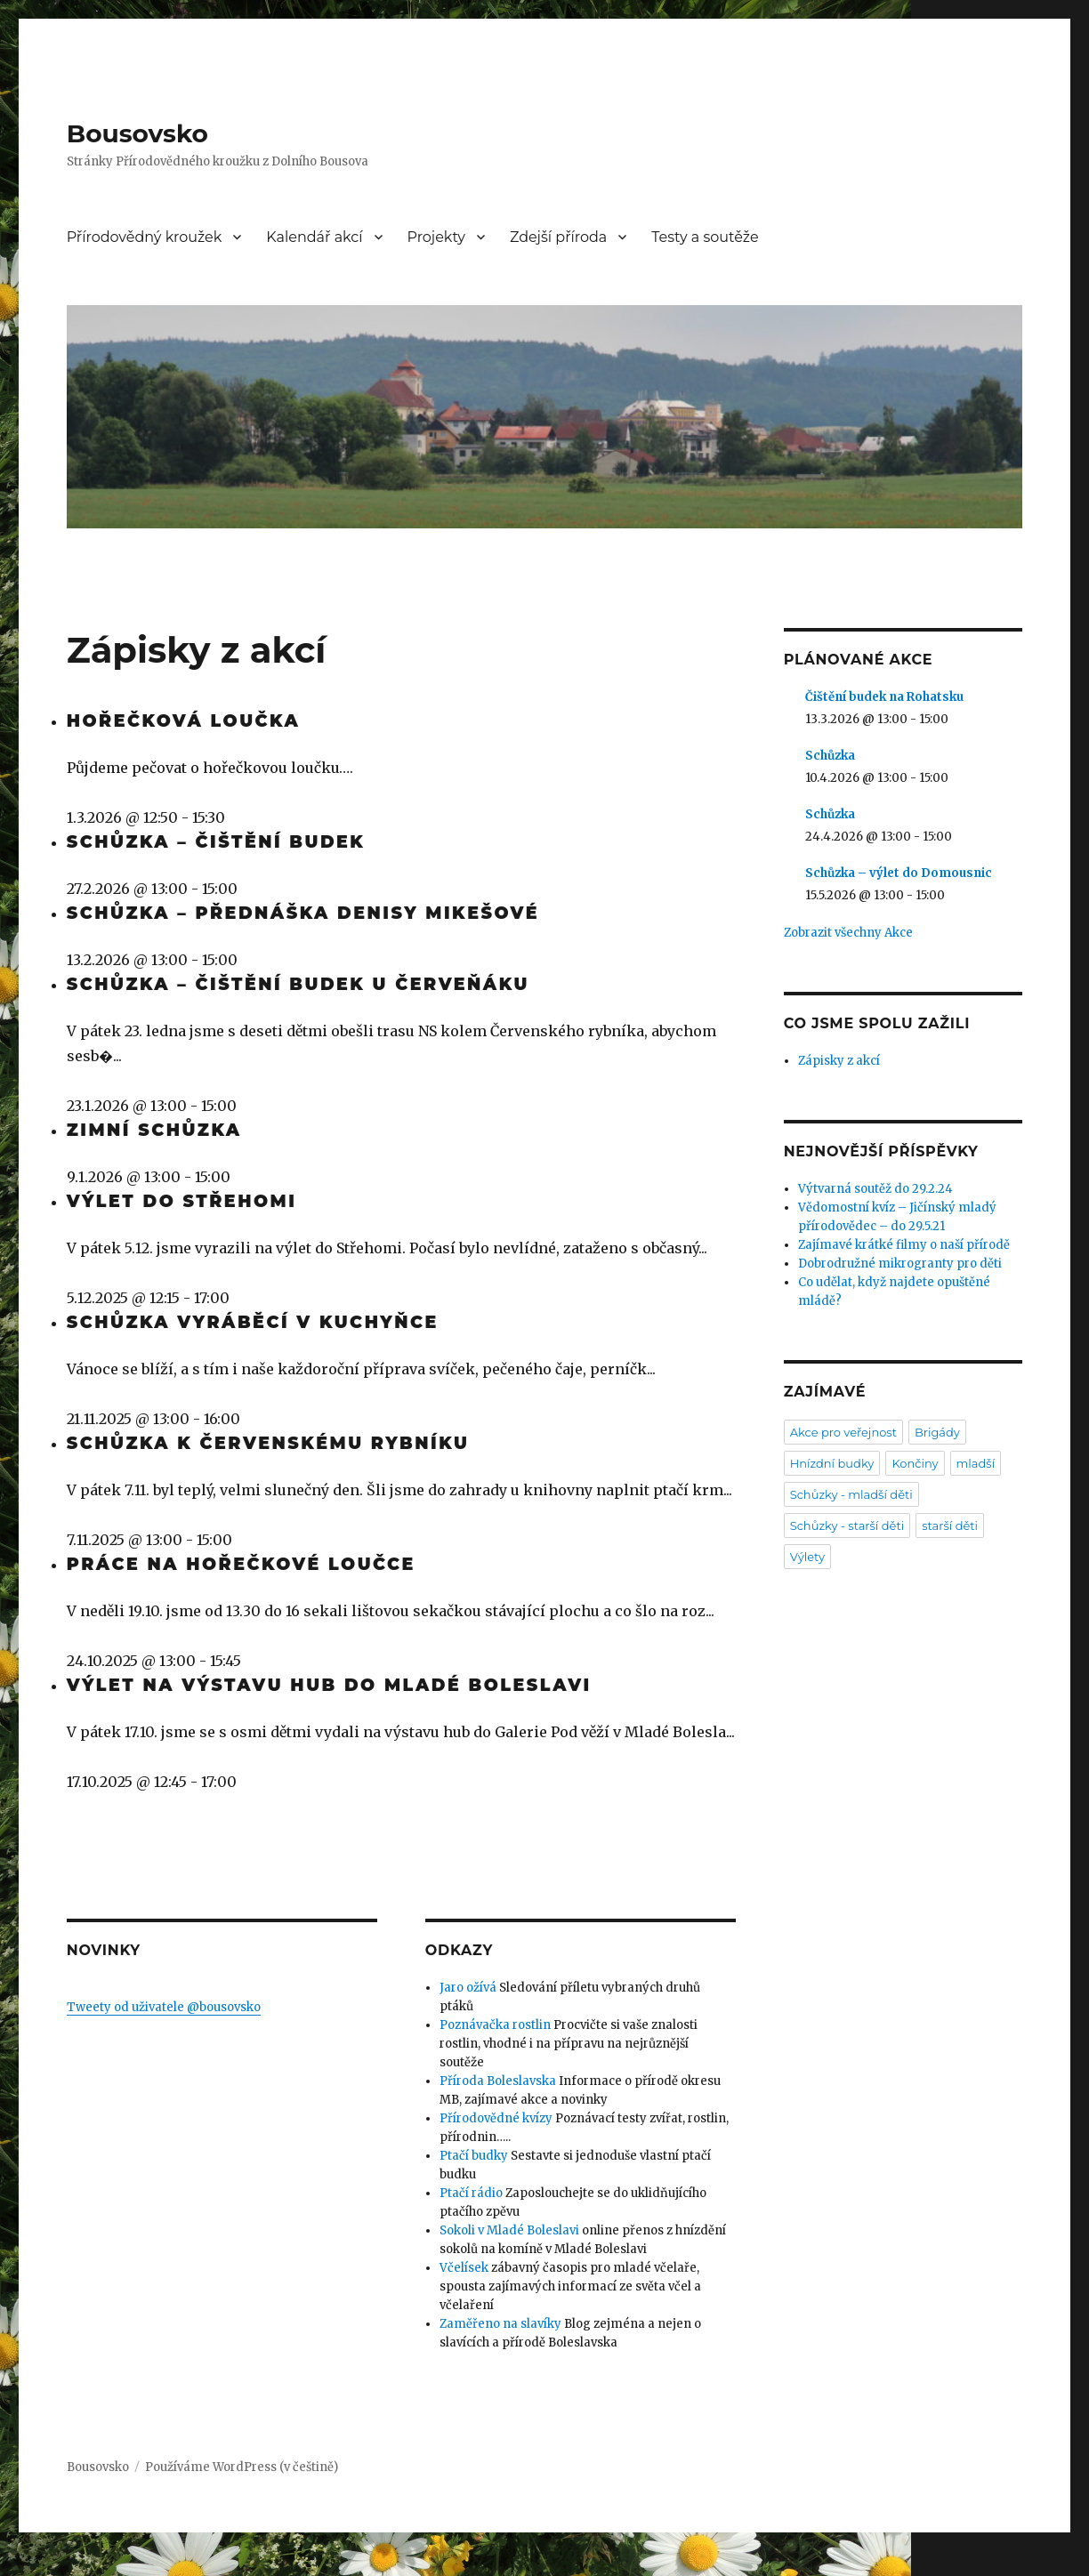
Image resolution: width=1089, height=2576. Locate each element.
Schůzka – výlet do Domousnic (898, 873)
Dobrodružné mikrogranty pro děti (900, 1263)
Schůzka (830, 755)
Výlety (807, 1557)
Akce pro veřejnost (843, 1432)
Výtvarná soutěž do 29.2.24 (875, 1188)
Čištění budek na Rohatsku (884, 696)
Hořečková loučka (184, 721)
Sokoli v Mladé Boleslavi (509, 2230)
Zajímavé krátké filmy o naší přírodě (904, 1244)
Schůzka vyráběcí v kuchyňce (253, 1322)
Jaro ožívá (468, 1987)
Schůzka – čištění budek (216, 842)
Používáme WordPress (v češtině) (241, 2467)
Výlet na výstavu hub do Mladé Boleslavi (329, 1685)
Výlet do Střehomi (182, 1201)
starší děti (950, 1525)
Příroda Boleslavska (498, 2081)
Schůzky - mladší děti (851, 1494)
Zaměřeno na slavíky (500, 2323)
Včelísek (464, 2267)
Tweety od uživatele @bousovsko (164, 2007)
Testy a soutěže (704, 237)
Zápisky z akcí (839, 1060)
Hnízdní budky (832, 1463)
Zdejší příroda (558, 237)
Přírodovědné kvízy (496, 2118)
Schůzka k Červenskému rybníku (268, 1443)
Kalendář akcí (314, 237)
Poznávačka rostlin (495, 2025)
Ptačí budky (474, 2155)
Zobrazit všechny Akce (848, 932)
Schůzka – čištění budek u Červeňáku (298, 984)
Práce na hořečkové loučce (241, 1564)
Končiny (914, 1463)
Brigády (937, 1432)
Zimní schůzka (154, 1130)
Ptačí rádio (471, 2193)
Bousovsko (137, 133)
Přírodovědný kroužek (144, 237)
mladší (976, 1463)
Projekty (436, 237)
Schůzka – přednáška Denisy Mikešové (303, 913)
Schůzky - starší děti (847, 1525)
